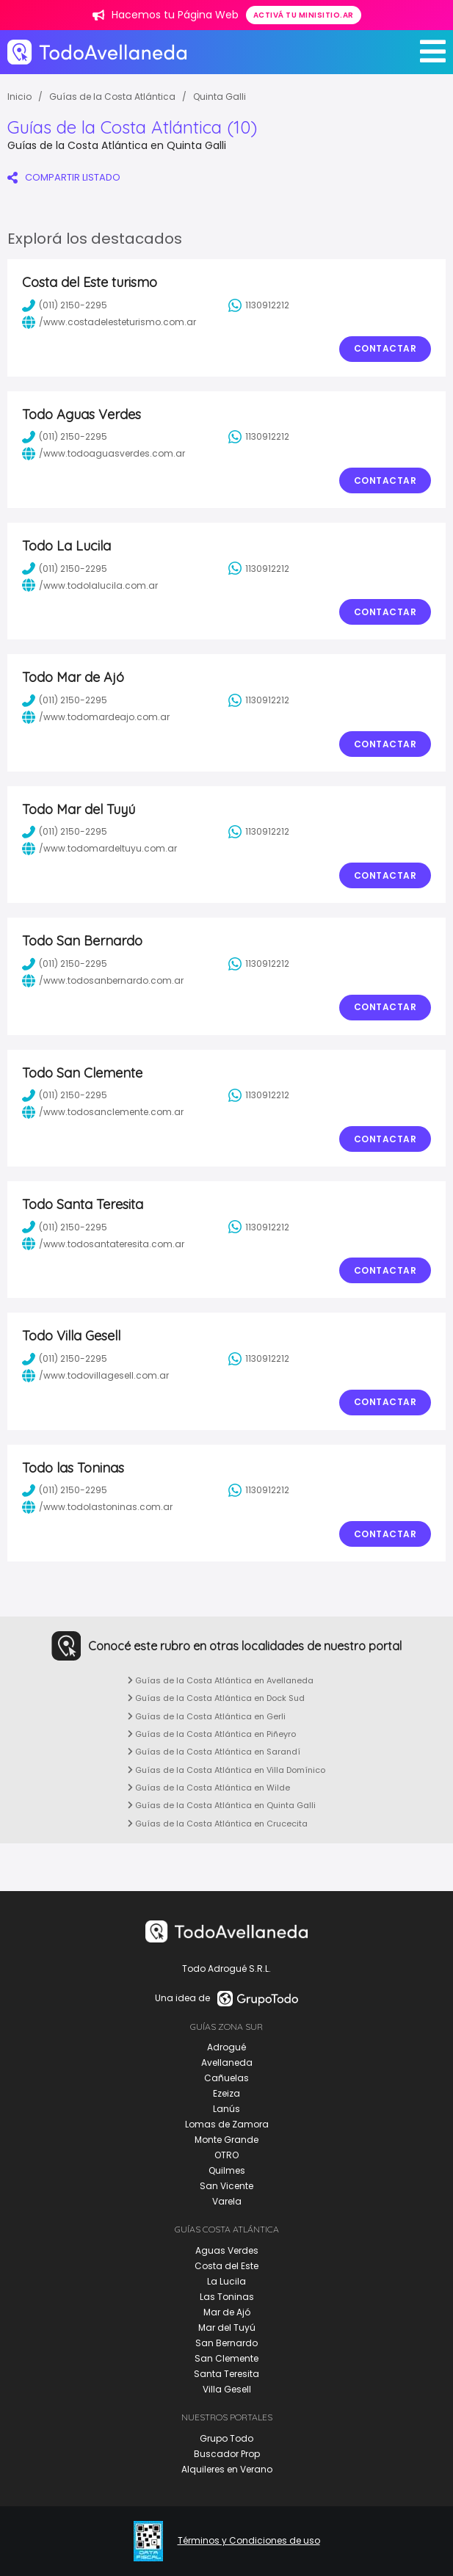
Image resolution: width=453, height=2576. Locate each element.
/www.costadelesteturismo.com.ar (109, 322)
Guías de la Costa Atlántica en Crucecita (218, 1823)
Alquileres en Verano (226, 2469)
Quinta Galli (219, 96)
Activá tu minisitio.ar (303, 15)
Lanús (226, 2108)
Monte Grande (226, 2139)
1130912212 (258, 305)
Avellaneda (227, 2062)
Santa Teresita (226, 2374)
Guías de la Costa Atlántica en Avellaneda (221, 1680)
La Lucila (226, 2281)
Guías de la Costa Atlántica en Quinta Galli (222, 1805)
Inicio (19, 96)
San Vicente (226, 2186)
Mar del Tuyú (227, 2327)
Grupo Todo (226, 2438)
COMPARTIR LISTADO (63, 177)
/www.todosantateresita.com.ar (103, 1243)
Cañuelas (226, 2078)
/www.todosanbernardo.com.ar (103, 980)
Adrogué (226, 2047)
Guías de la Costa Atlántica (112, 96)
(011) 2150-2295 (64, 305)
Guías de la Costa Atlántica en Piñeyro (212, 1734)
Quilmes (227, 2170)
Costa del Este (226, 2266)
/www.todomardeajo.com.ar (96, 717)
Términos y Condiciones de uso (249, 2541)
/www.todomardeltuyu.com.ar (99, 848)
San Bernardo (226, 2343)
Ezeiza (226, 2093)
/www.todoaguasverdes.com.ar (103, 453)
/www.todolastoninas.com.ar (97, 1507)
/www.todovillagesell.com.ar (95, 1375)
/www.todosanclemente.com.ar (103, 1112)
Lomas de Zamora (227, 2124)
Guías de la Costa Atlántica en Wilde (209, 1787)
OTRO (226, 2155)
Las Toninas (227, 2296)
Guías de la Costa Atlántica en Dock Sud (216, 1698)
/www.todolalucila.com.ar (90, 585)
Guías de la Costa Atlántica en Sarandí (214, 1751)
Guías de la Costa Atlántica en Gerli (207, 1716)
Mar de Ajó (226, 2312)
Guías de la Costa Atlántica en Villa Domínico (226, 1770)
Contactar (385, 348)
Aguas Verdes (226, 2250)
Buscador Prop (227, 2454)
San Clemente (226, 2358)
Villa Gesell (227, 2389)
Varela (227, 2201)
